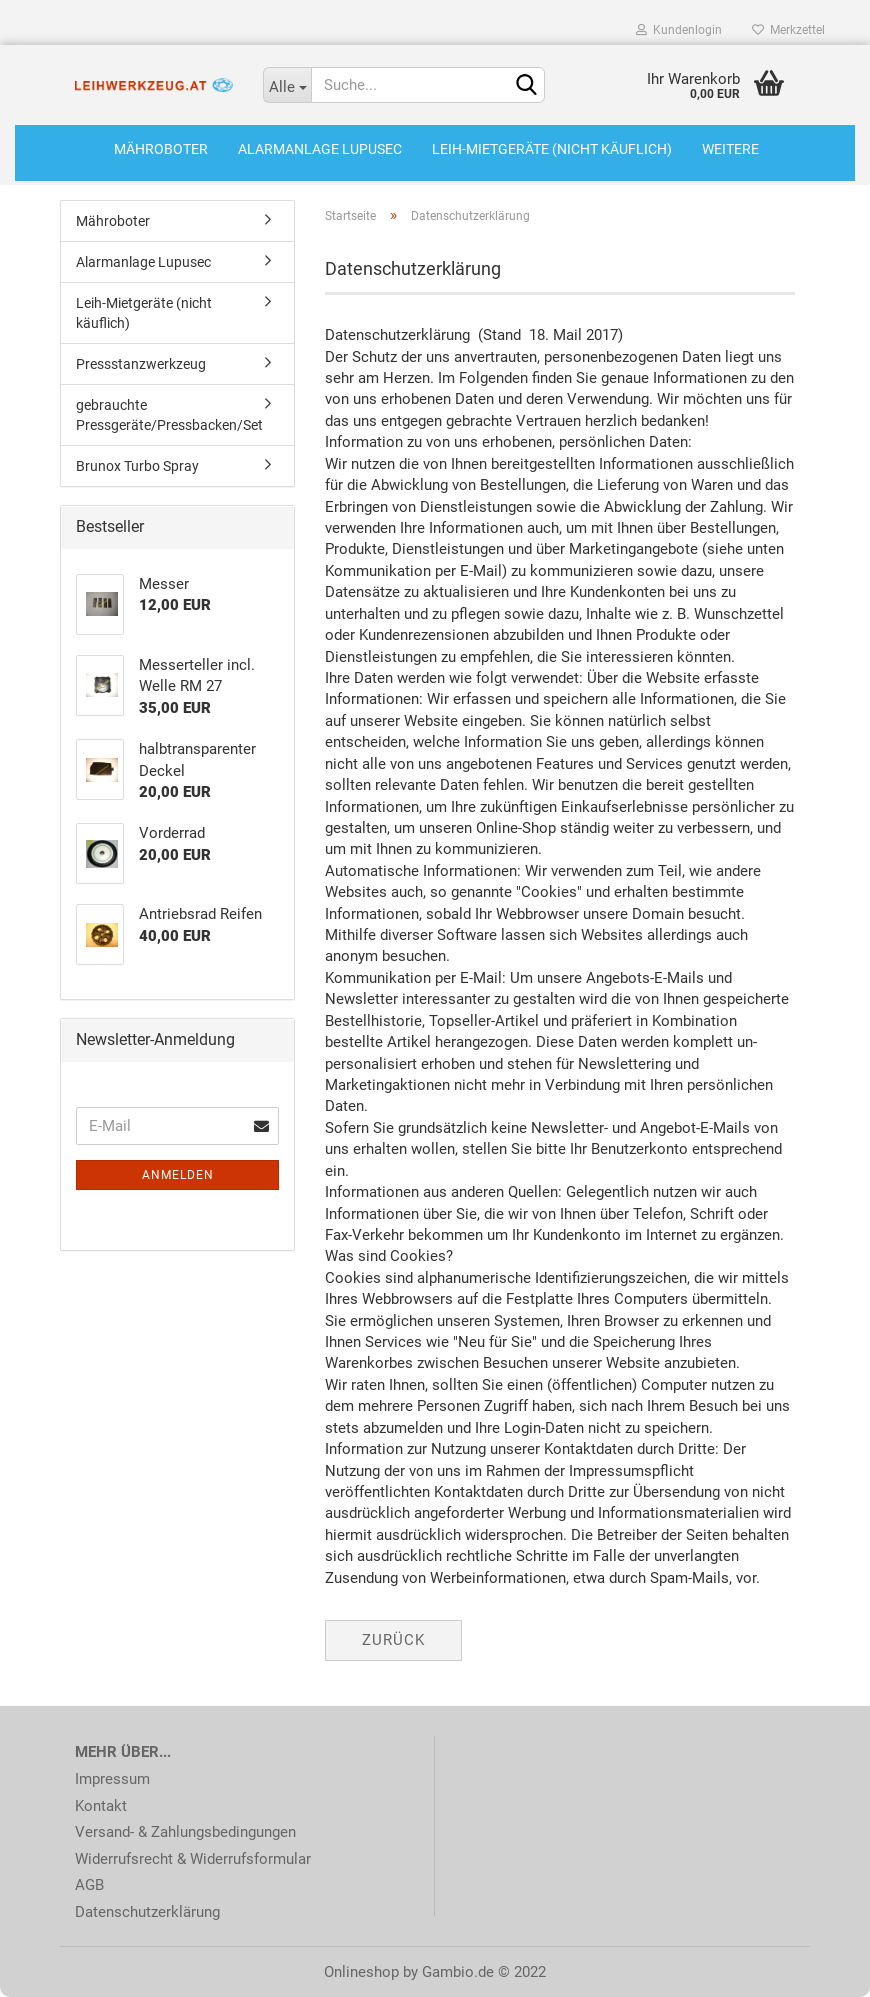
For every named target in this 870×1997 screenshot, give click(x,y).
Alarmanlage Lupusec (320, 149)
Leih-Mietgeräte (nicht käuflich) (552, 149)
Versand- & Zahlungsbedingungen (185, 1832)
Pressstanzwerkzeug (141, 364)
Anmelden (178, 1175)
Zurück (393, 1640)
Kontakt (101, 1806)
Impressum (112, 1779)
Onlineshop (361, 1972)
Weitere (730, 149)
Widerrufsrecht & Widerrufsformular (193, 1859)
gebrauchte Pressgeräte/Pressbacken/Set (169, 415)
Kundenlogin (679, 30)
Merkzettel (788, 30)
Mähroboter (161, 149)
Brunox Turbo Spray (137, 466)
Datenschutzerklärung (147, 1912)
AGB (89, 1885)
